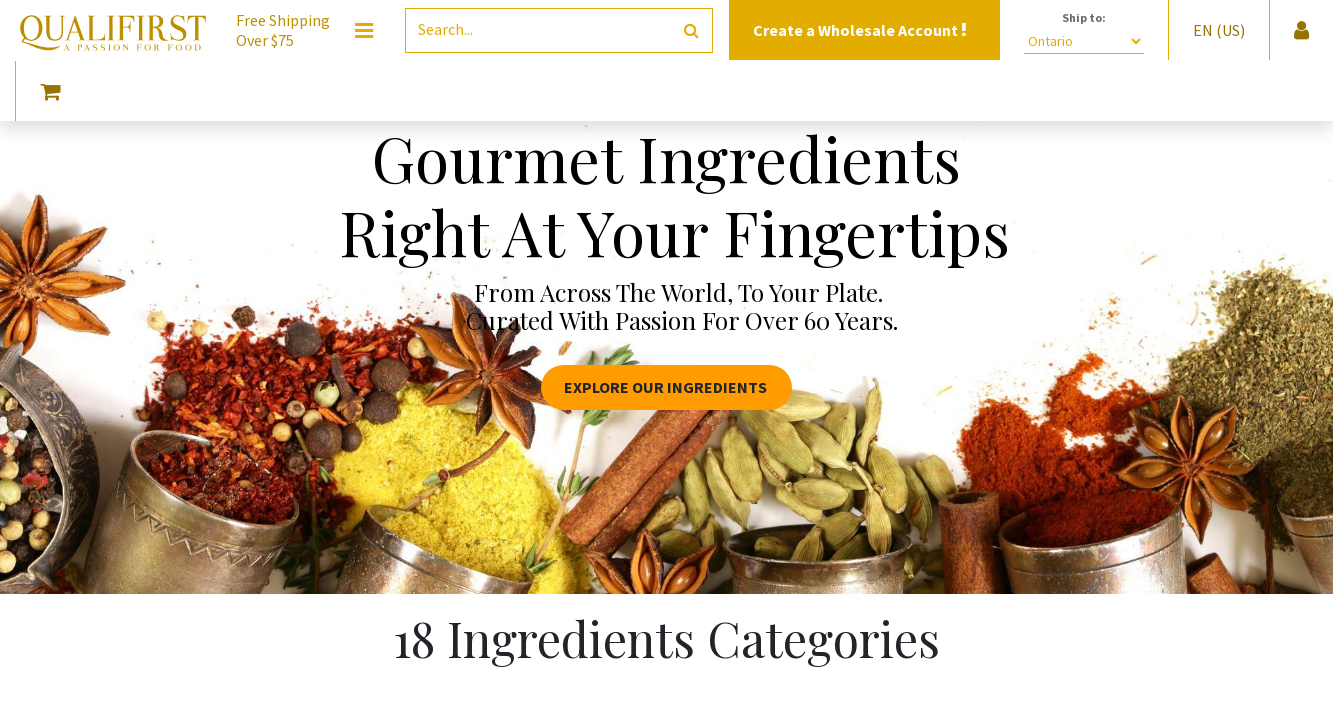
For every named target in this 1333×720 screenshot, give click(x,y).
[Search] (691, 30)
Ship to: (1084, 17)
